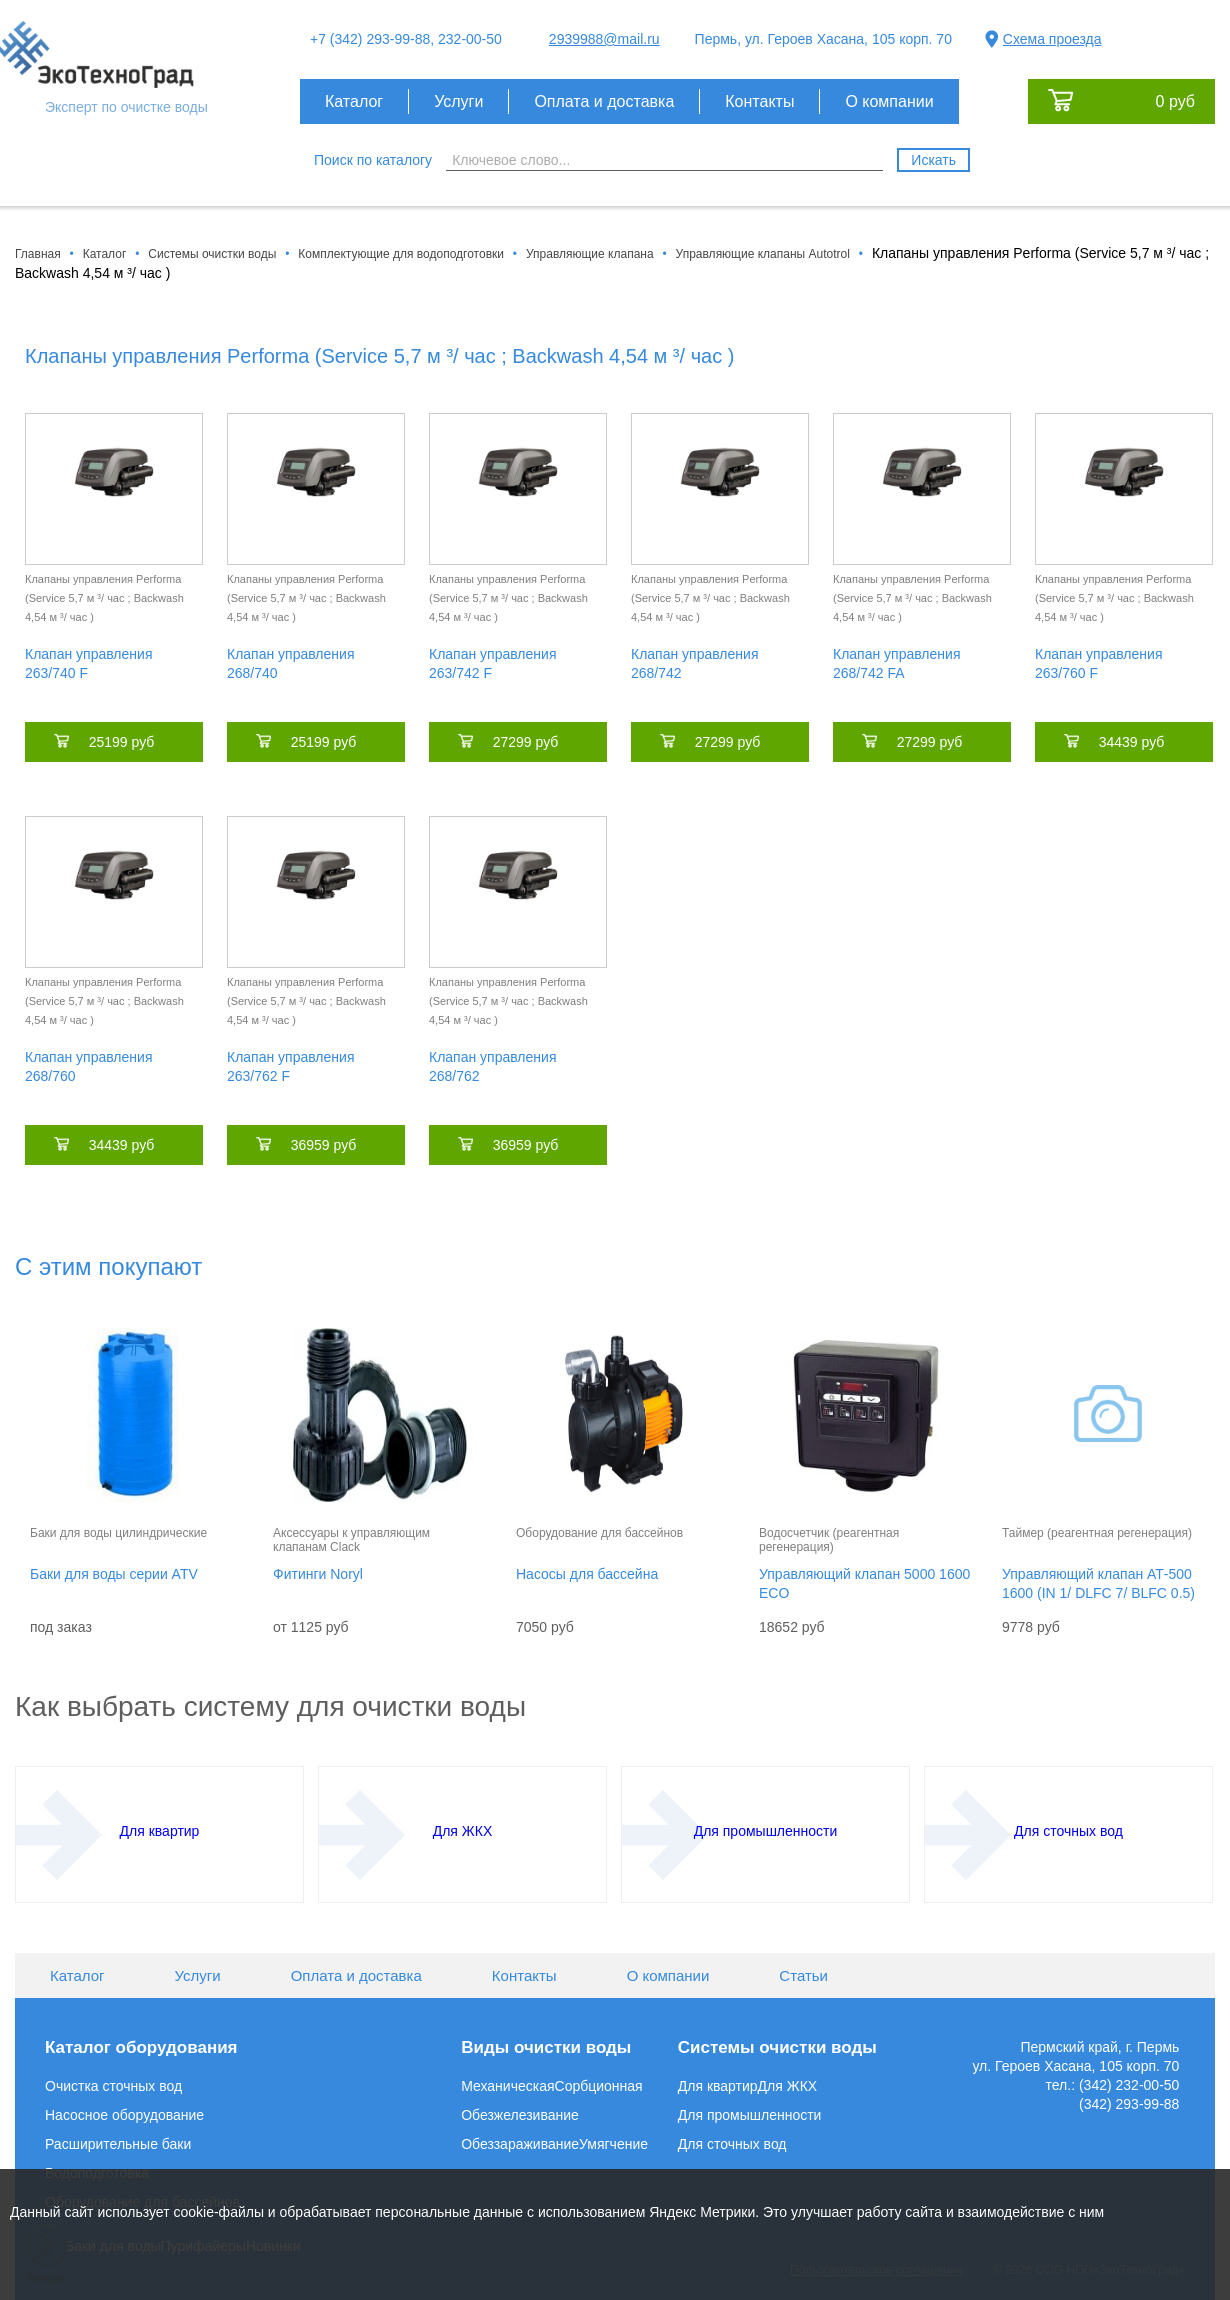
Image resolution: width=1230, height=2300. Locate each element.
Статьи (803, 1975)
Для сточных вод (732, 2144)
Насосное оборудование (124, 2115)
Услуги (458, 101)
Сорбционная (599, 2086)
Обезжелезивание (520, 2115)
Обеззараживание (520, 2144)
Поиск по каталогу (373, 160)
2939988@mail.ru (604, 39)
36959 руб (324, 1145)
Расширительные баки (118, 2144)
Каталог (354, 101)
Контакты (759, 101)
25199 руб (122, 742)
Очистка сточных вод (113, 2086)
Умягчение (613, 2144)
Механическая (507, 2086)
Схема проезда (1052, 39)
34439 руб (1132, 742)
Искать (933, 160)
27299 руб (526, 742)
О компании (889, 101)
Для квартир (718, 2086)
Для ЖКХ (788, 2086)
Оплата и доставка (604, 101)
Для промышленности (750, 2115)
